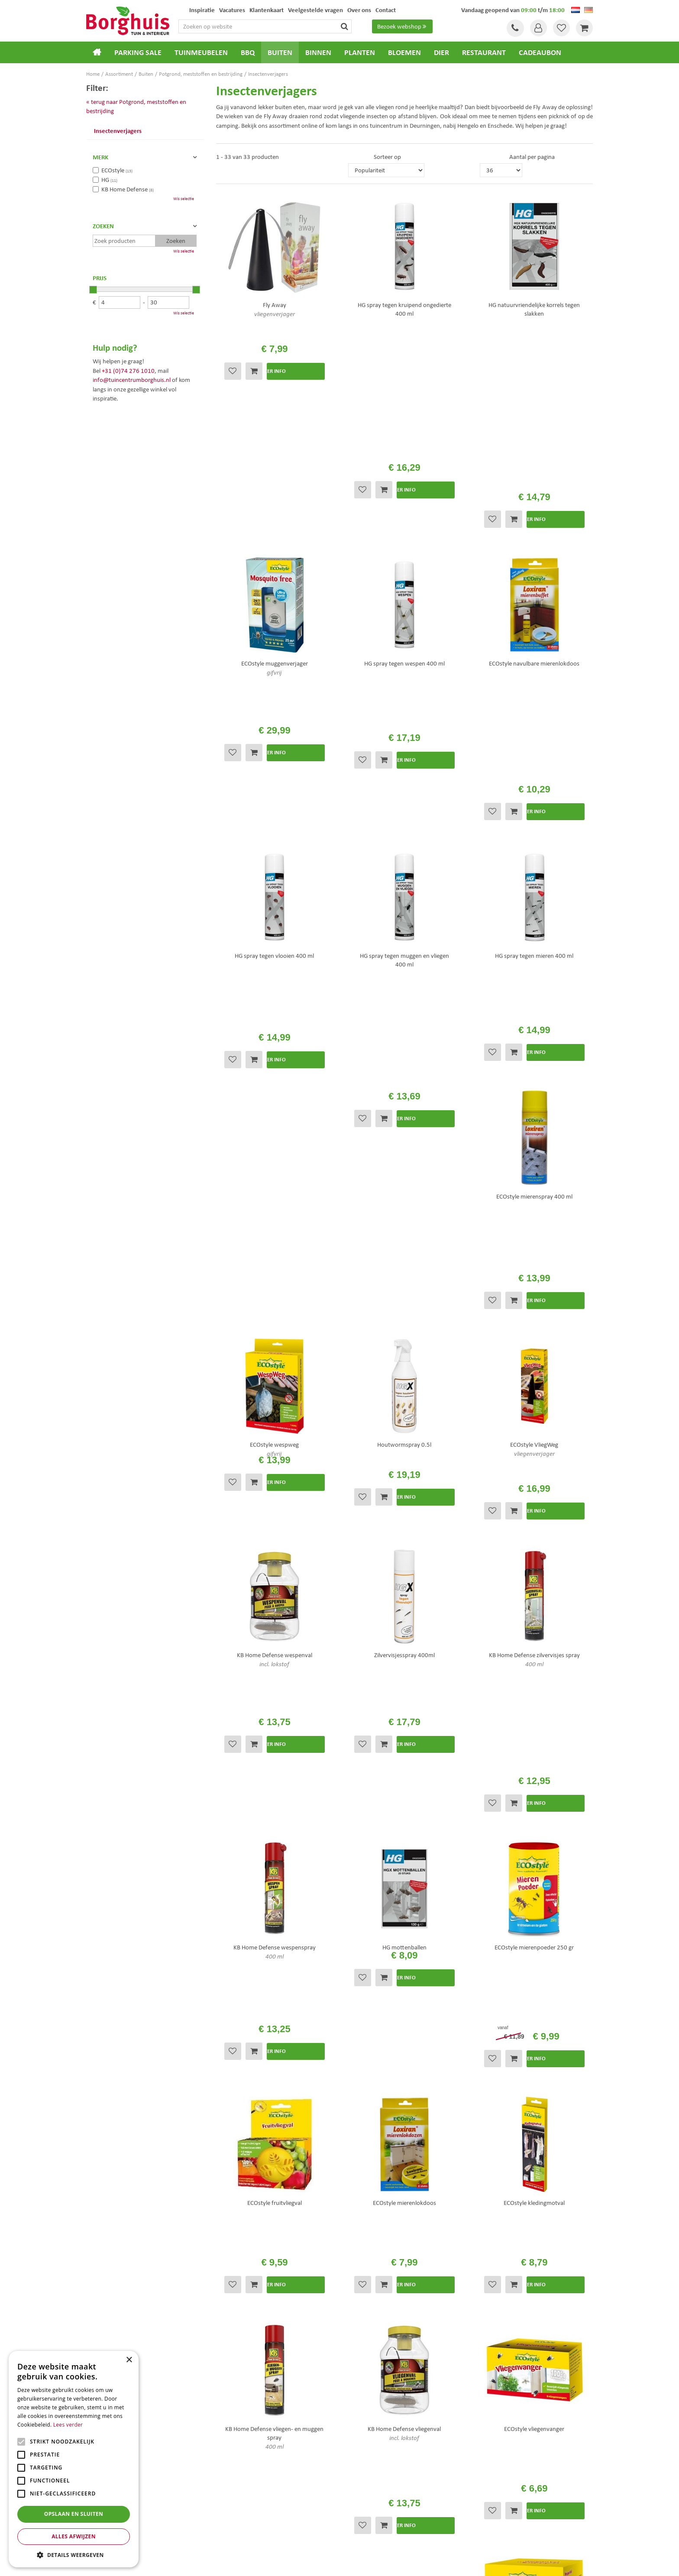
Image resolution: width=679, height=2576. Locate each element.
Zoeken (103, 226)
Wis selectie (183, 198)
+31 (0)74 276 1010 (128, 370)
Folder (354, 2415)
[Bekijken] (584, 28)
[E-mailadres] (482, 2291)
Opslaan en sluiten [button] (73, 2514)
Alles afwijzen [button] (74, 2536)
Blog (351, 2438)
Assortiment (362, 2404)
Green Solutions (342, 2562)
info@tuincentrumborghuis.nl (132, 379)
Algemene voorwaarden (377, 2393)
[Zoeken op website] (275, 26)
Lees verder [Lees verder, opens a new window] (68, 2424)
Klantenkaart (362, 2427)
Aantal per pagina (532, 156)
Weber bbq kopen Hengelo (374, 2509)
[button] (73, 2554)
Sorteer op (387, 156)
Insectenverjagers (118, 130)
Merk (100, 157)
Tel (512, 28)
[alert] (74, 2459)
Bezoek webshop (402, 26)
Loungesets (98, 2518)
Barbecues (97, 2537)
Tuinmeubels (99, 2509)
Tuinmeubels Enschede (240, 2500)
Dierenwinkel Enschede (370, 2500)
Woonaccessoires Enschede (245, 2518)
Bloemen (95, 2527)
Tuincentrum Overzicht (388, 2562)
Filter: (97, 87)
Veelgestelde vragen (372, 2381)
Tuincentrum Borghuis (109, 2500)
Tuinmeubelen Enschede (241, 2509)
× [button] (129, 2360)
